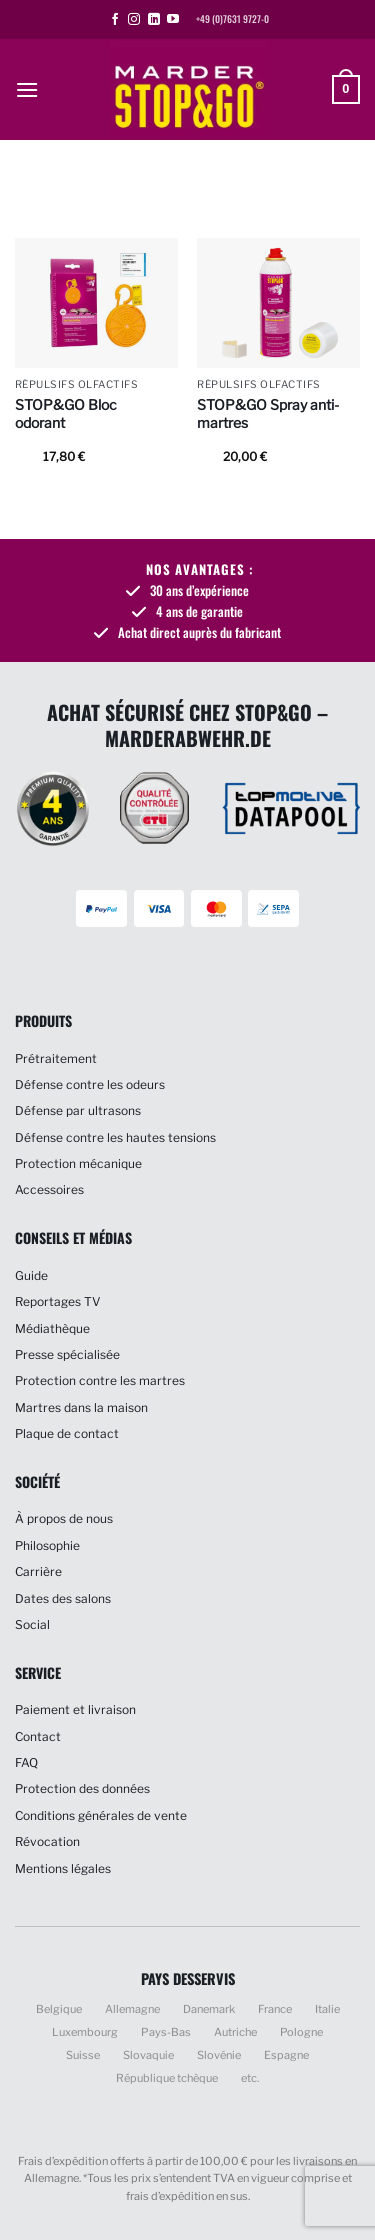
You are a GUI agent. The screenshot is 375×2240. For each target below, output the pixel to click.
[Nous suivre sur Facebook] (115, 20)
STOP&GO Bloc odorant (66, 413)
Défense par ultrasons (78, 1110)
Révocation (47, 1841)
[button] (27, 89)
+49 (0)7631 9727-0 (232, 19)
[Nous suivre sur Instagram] (134, 20)
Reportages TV (57, 1301)
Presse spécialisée (67, 1354)
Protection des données (82, 1788)
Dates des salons (63, 1598)
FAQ (26, 1762)
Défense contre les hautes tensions (115, 1137)
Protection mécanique (78, 1163)
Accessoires (49, 1189)
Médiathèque (52, 1328)
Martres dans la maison (81, 1407)
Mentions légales (63, 1868)
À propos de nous (64, 1518)
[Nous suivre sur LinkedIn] (154, 20)
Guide (31, 1275)
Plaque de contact (67, 1433)
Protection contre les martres (100, 1380)
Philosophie (47, 1545)
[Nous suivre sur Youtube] (173, 20)
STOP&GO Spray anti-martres (268, 413)
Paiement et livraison (75, 1709)
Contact (38, 1736)
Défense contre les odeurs (90, 1084)
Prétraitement (56, 1058)
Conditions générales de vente (101, 1815)
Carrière (38, 1571)
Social (32, 1624)
